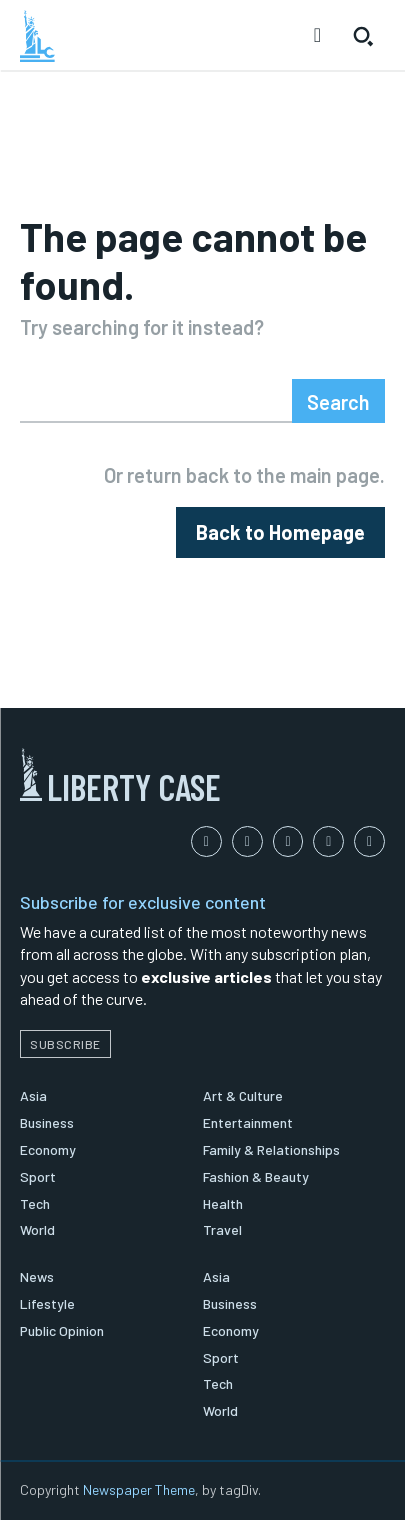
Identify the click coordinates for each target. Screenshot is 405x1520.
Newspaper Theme (139, 1489)
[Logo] (37, 36)
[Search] (338, 401)
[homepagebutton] (280, 532)
